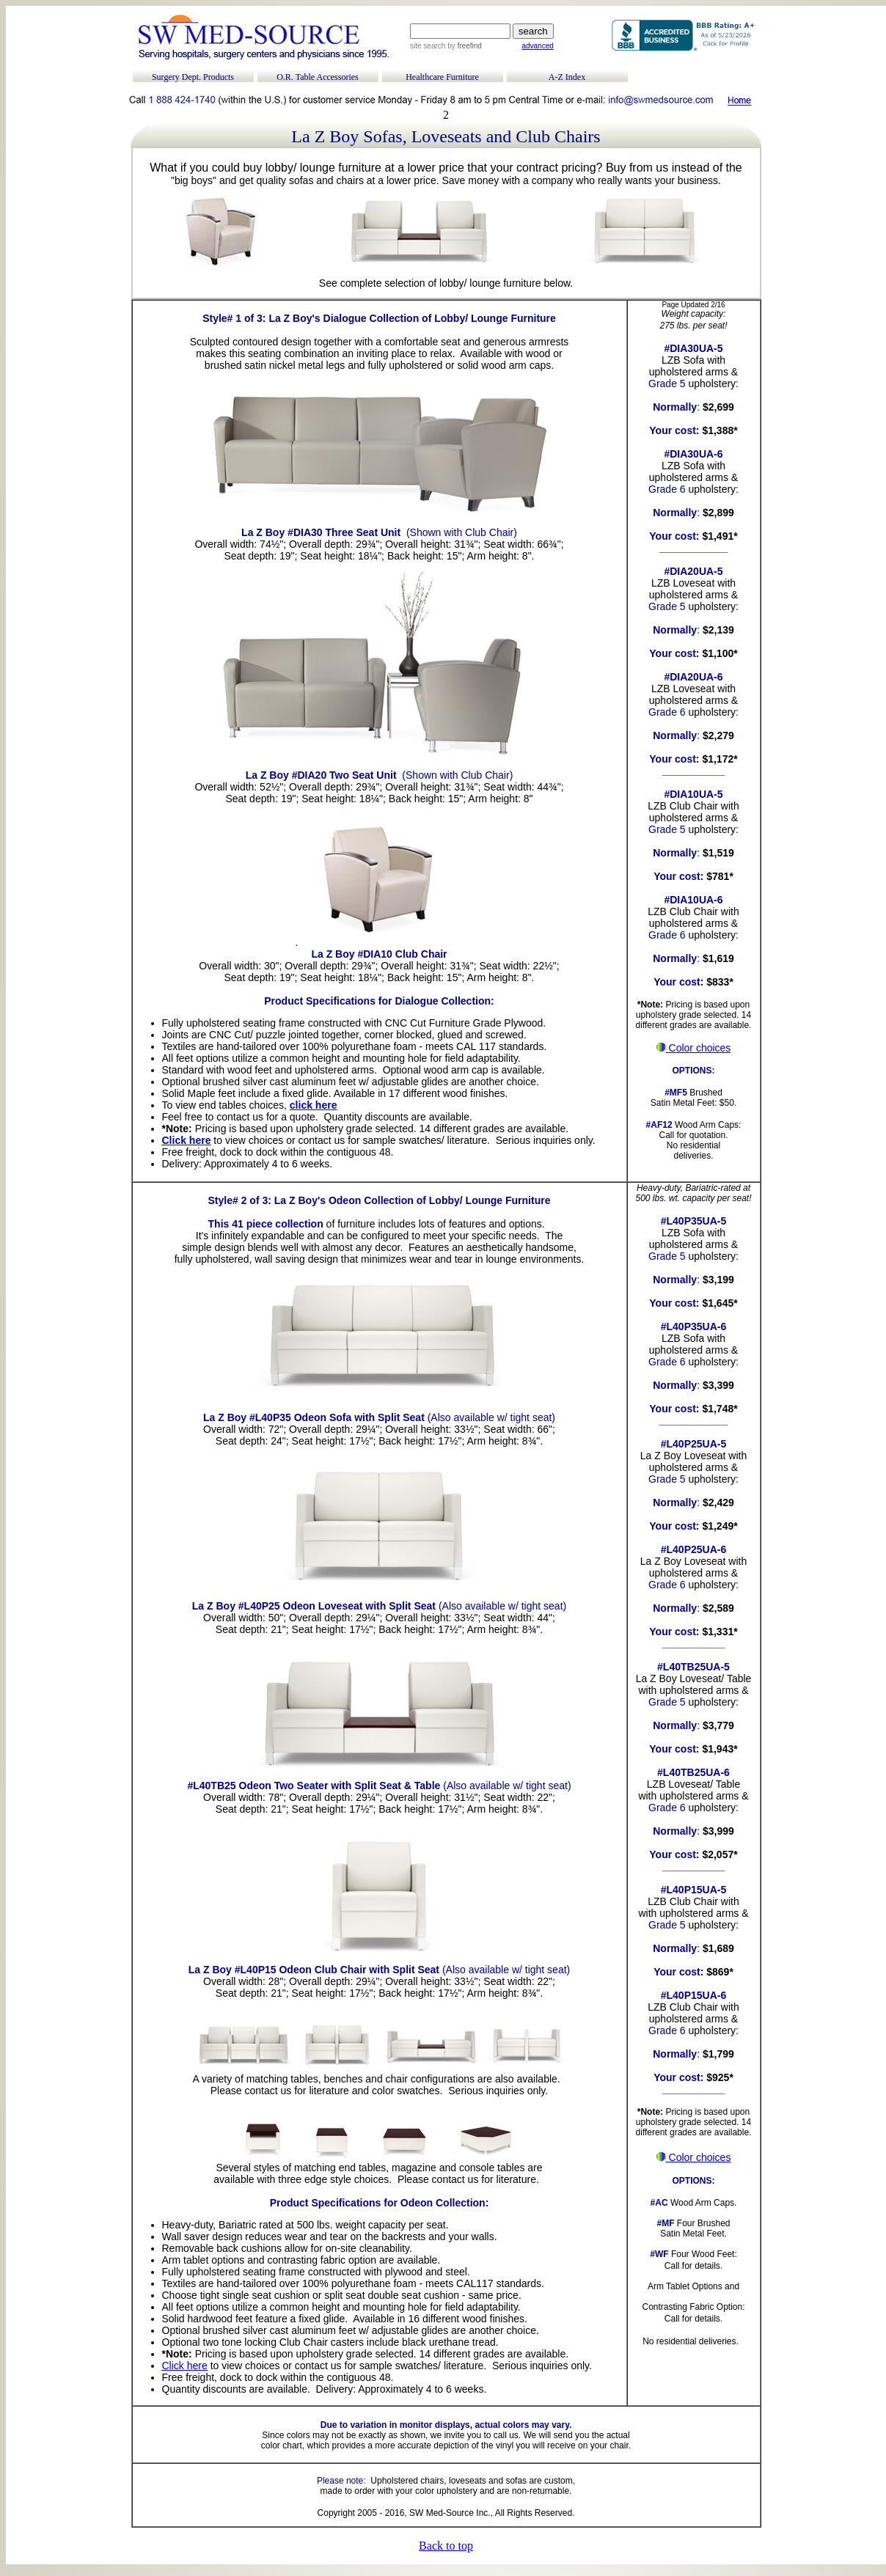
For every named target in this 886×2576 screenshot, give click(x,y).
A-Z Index (567, 77)
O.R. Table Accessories (318, 77)
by (463, 46)
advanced (537, 46)
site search (427, 46)
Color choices (693, 1048)
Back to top (446, 2545)
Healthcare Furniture (442, 77)
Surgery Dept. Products (193, 77)
